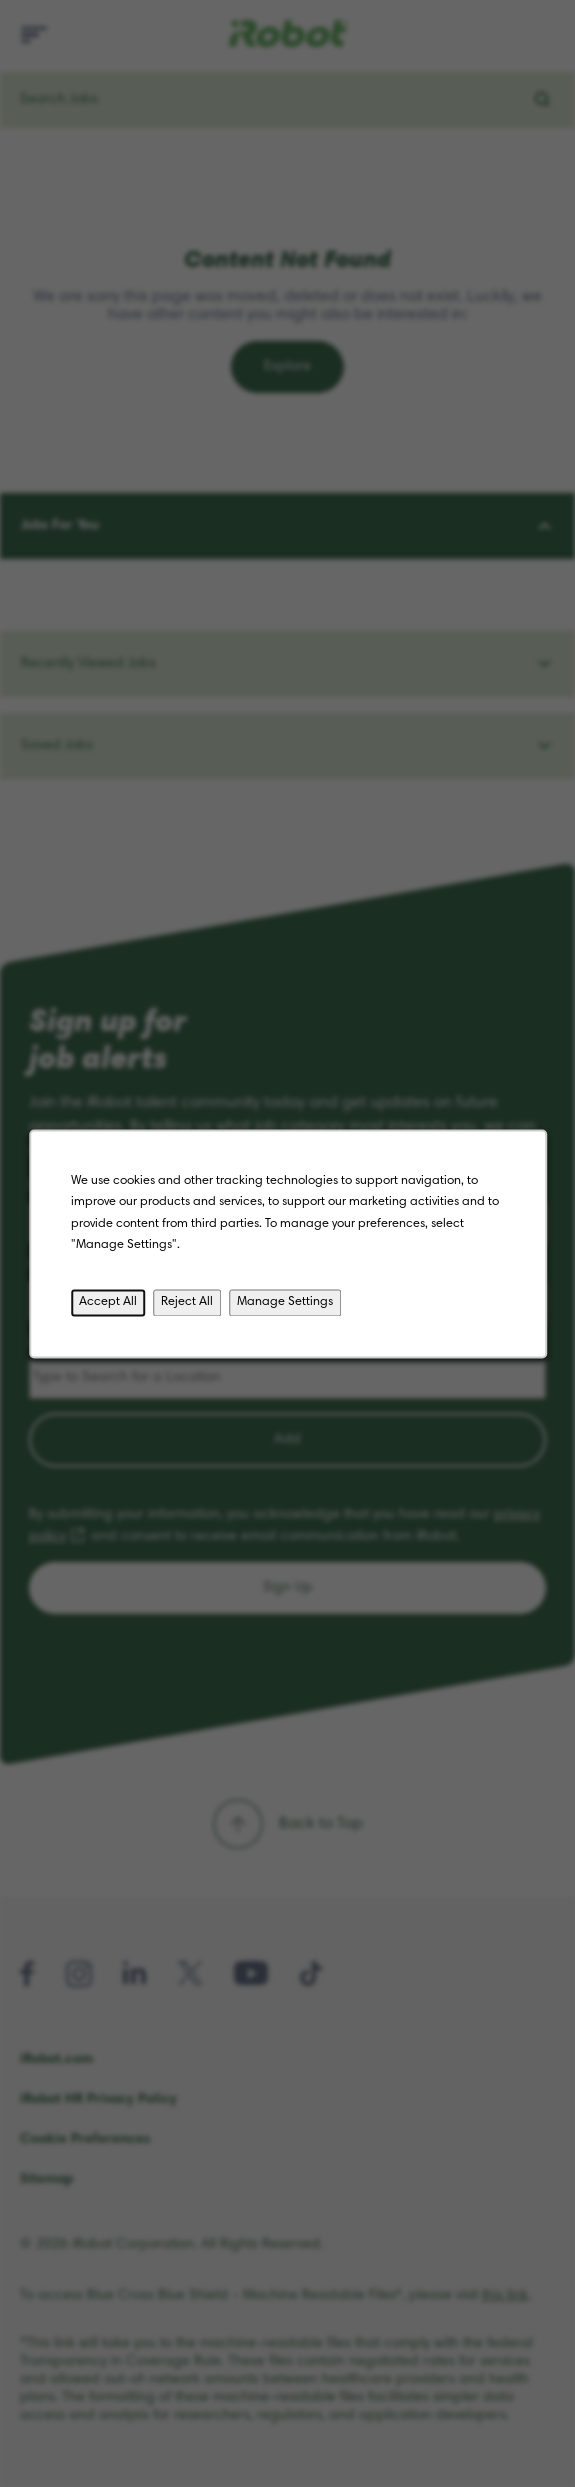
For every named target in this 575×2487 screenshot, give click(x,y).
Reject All (189, 1306)
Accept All (112, 1306)
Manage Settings (285, 1306)
